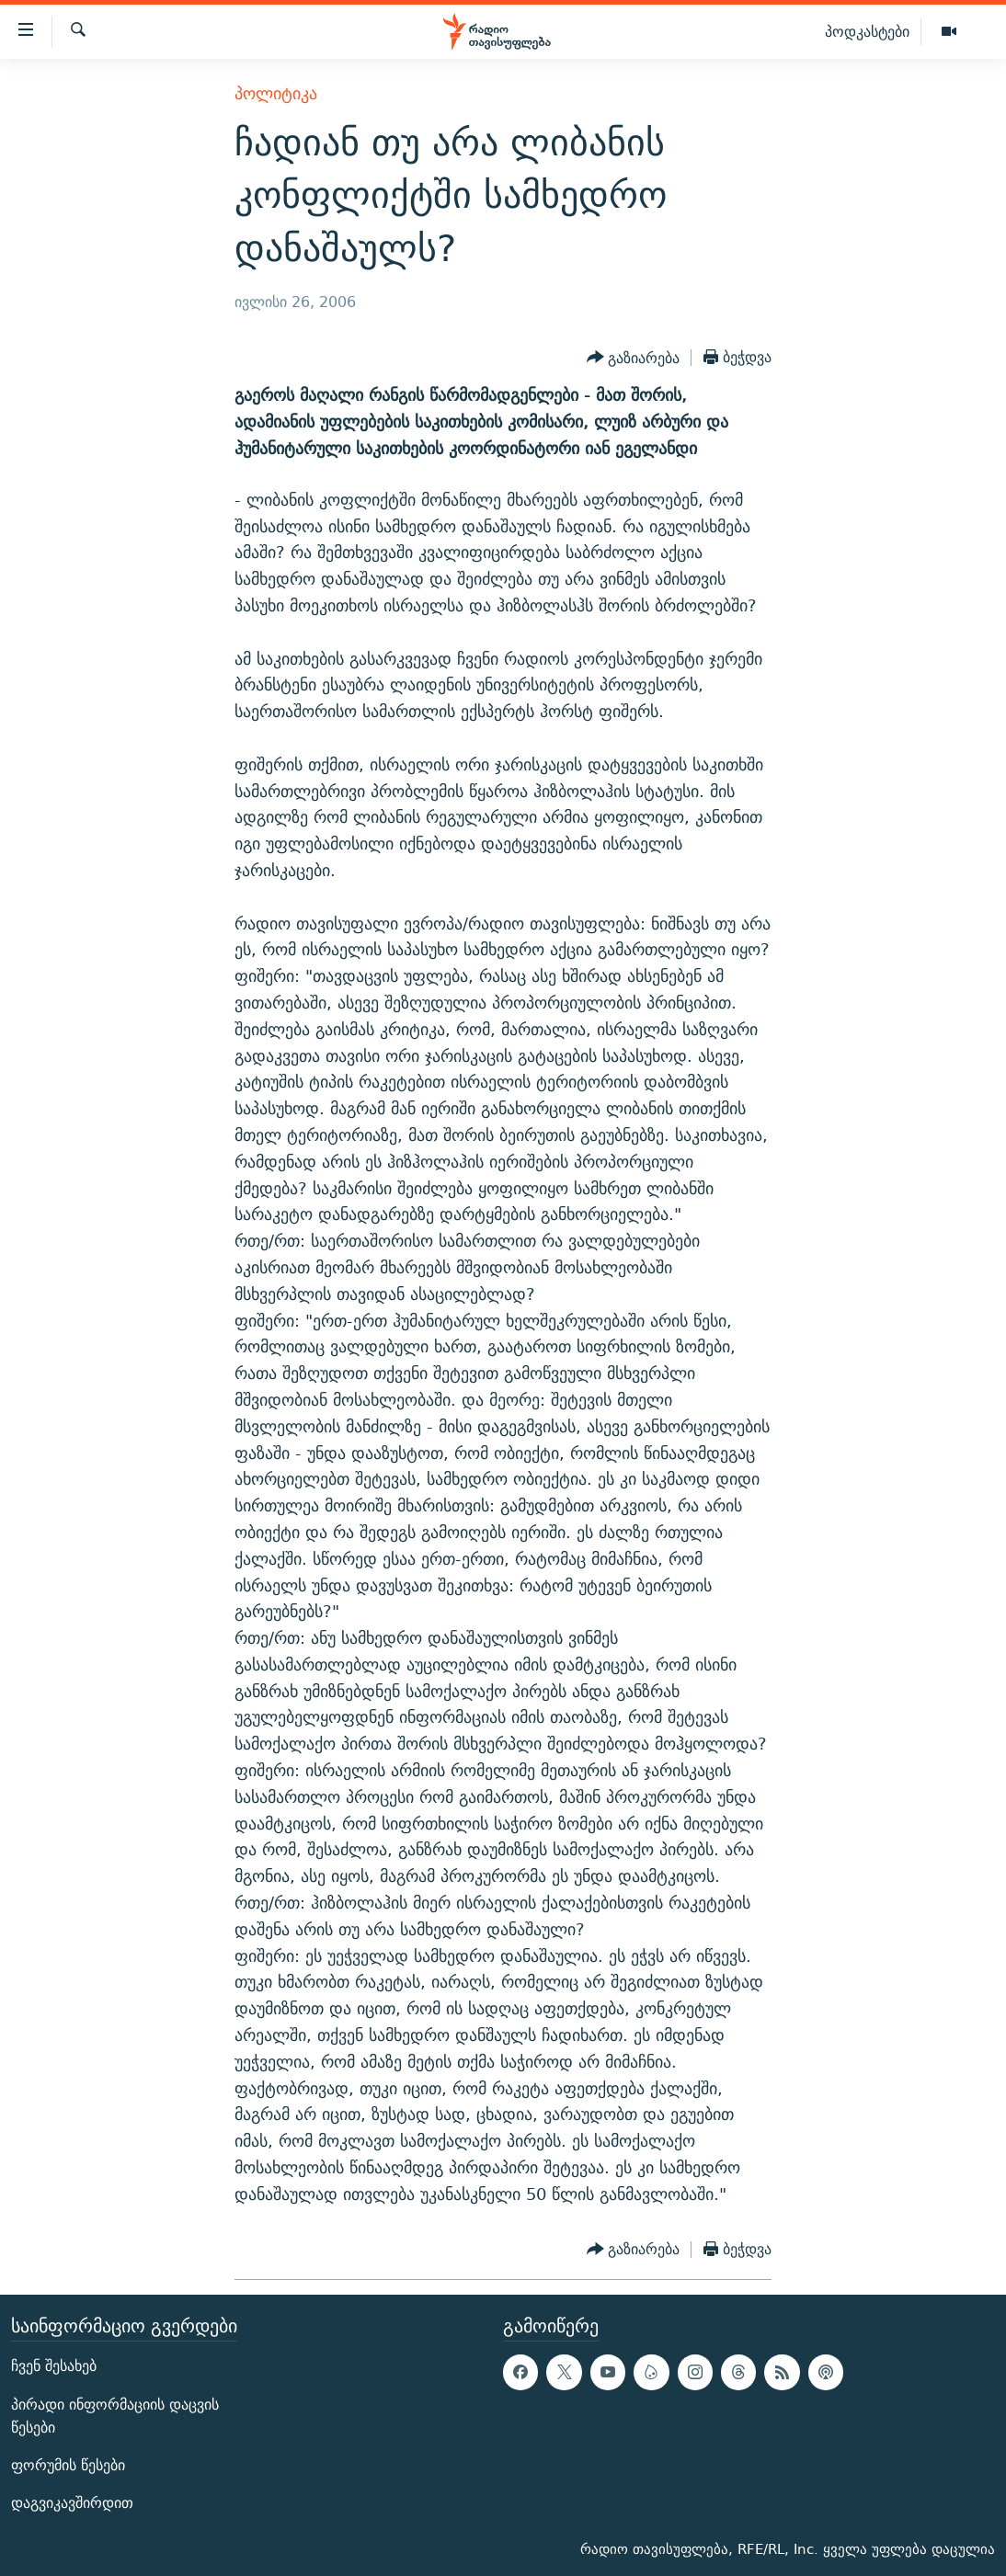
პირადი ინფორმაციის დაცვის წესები (115, 2415)
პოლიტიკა (275, 93)
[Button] (633, 357)
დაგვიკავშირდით (72, 2502)
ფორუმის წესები (68, 2464)
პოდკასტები (867, 31)
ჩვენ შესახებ (54, 2365)
